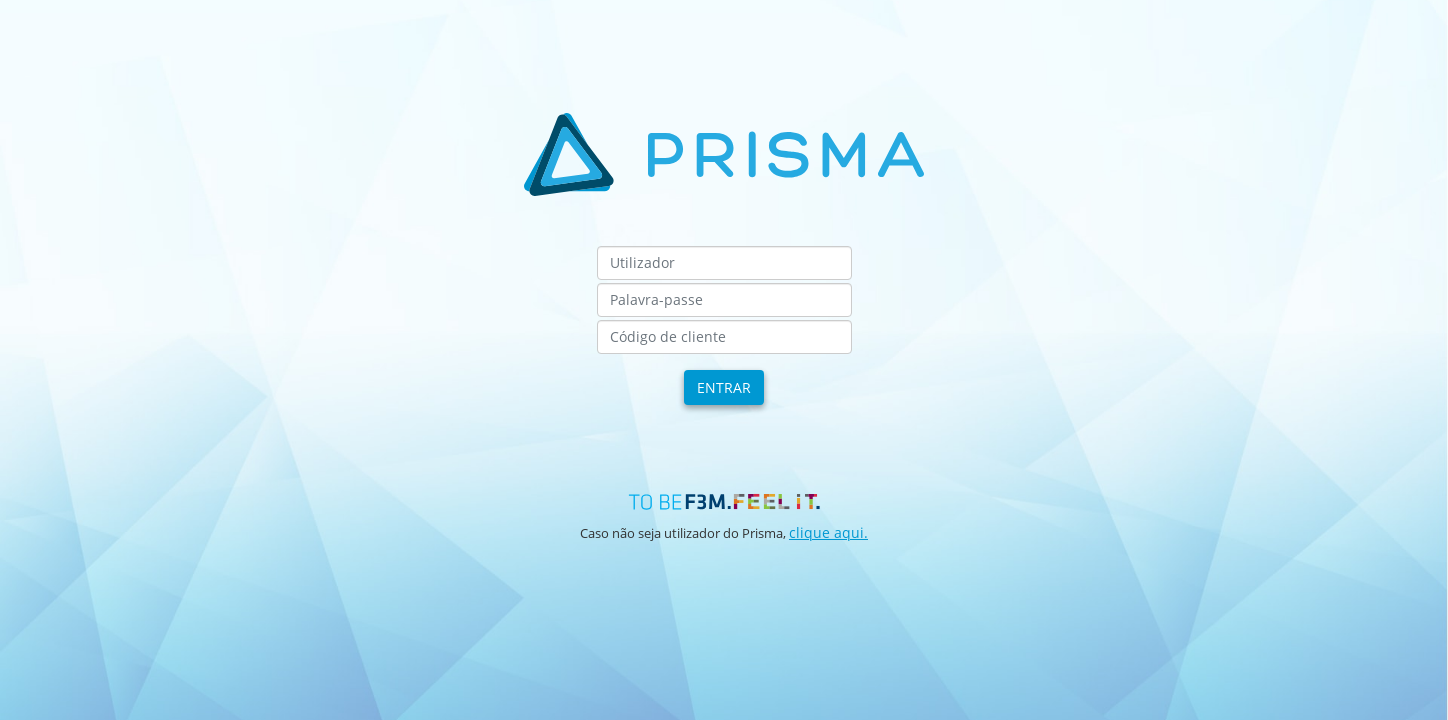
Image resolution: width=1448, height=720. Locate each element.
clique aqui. (828, 533)
